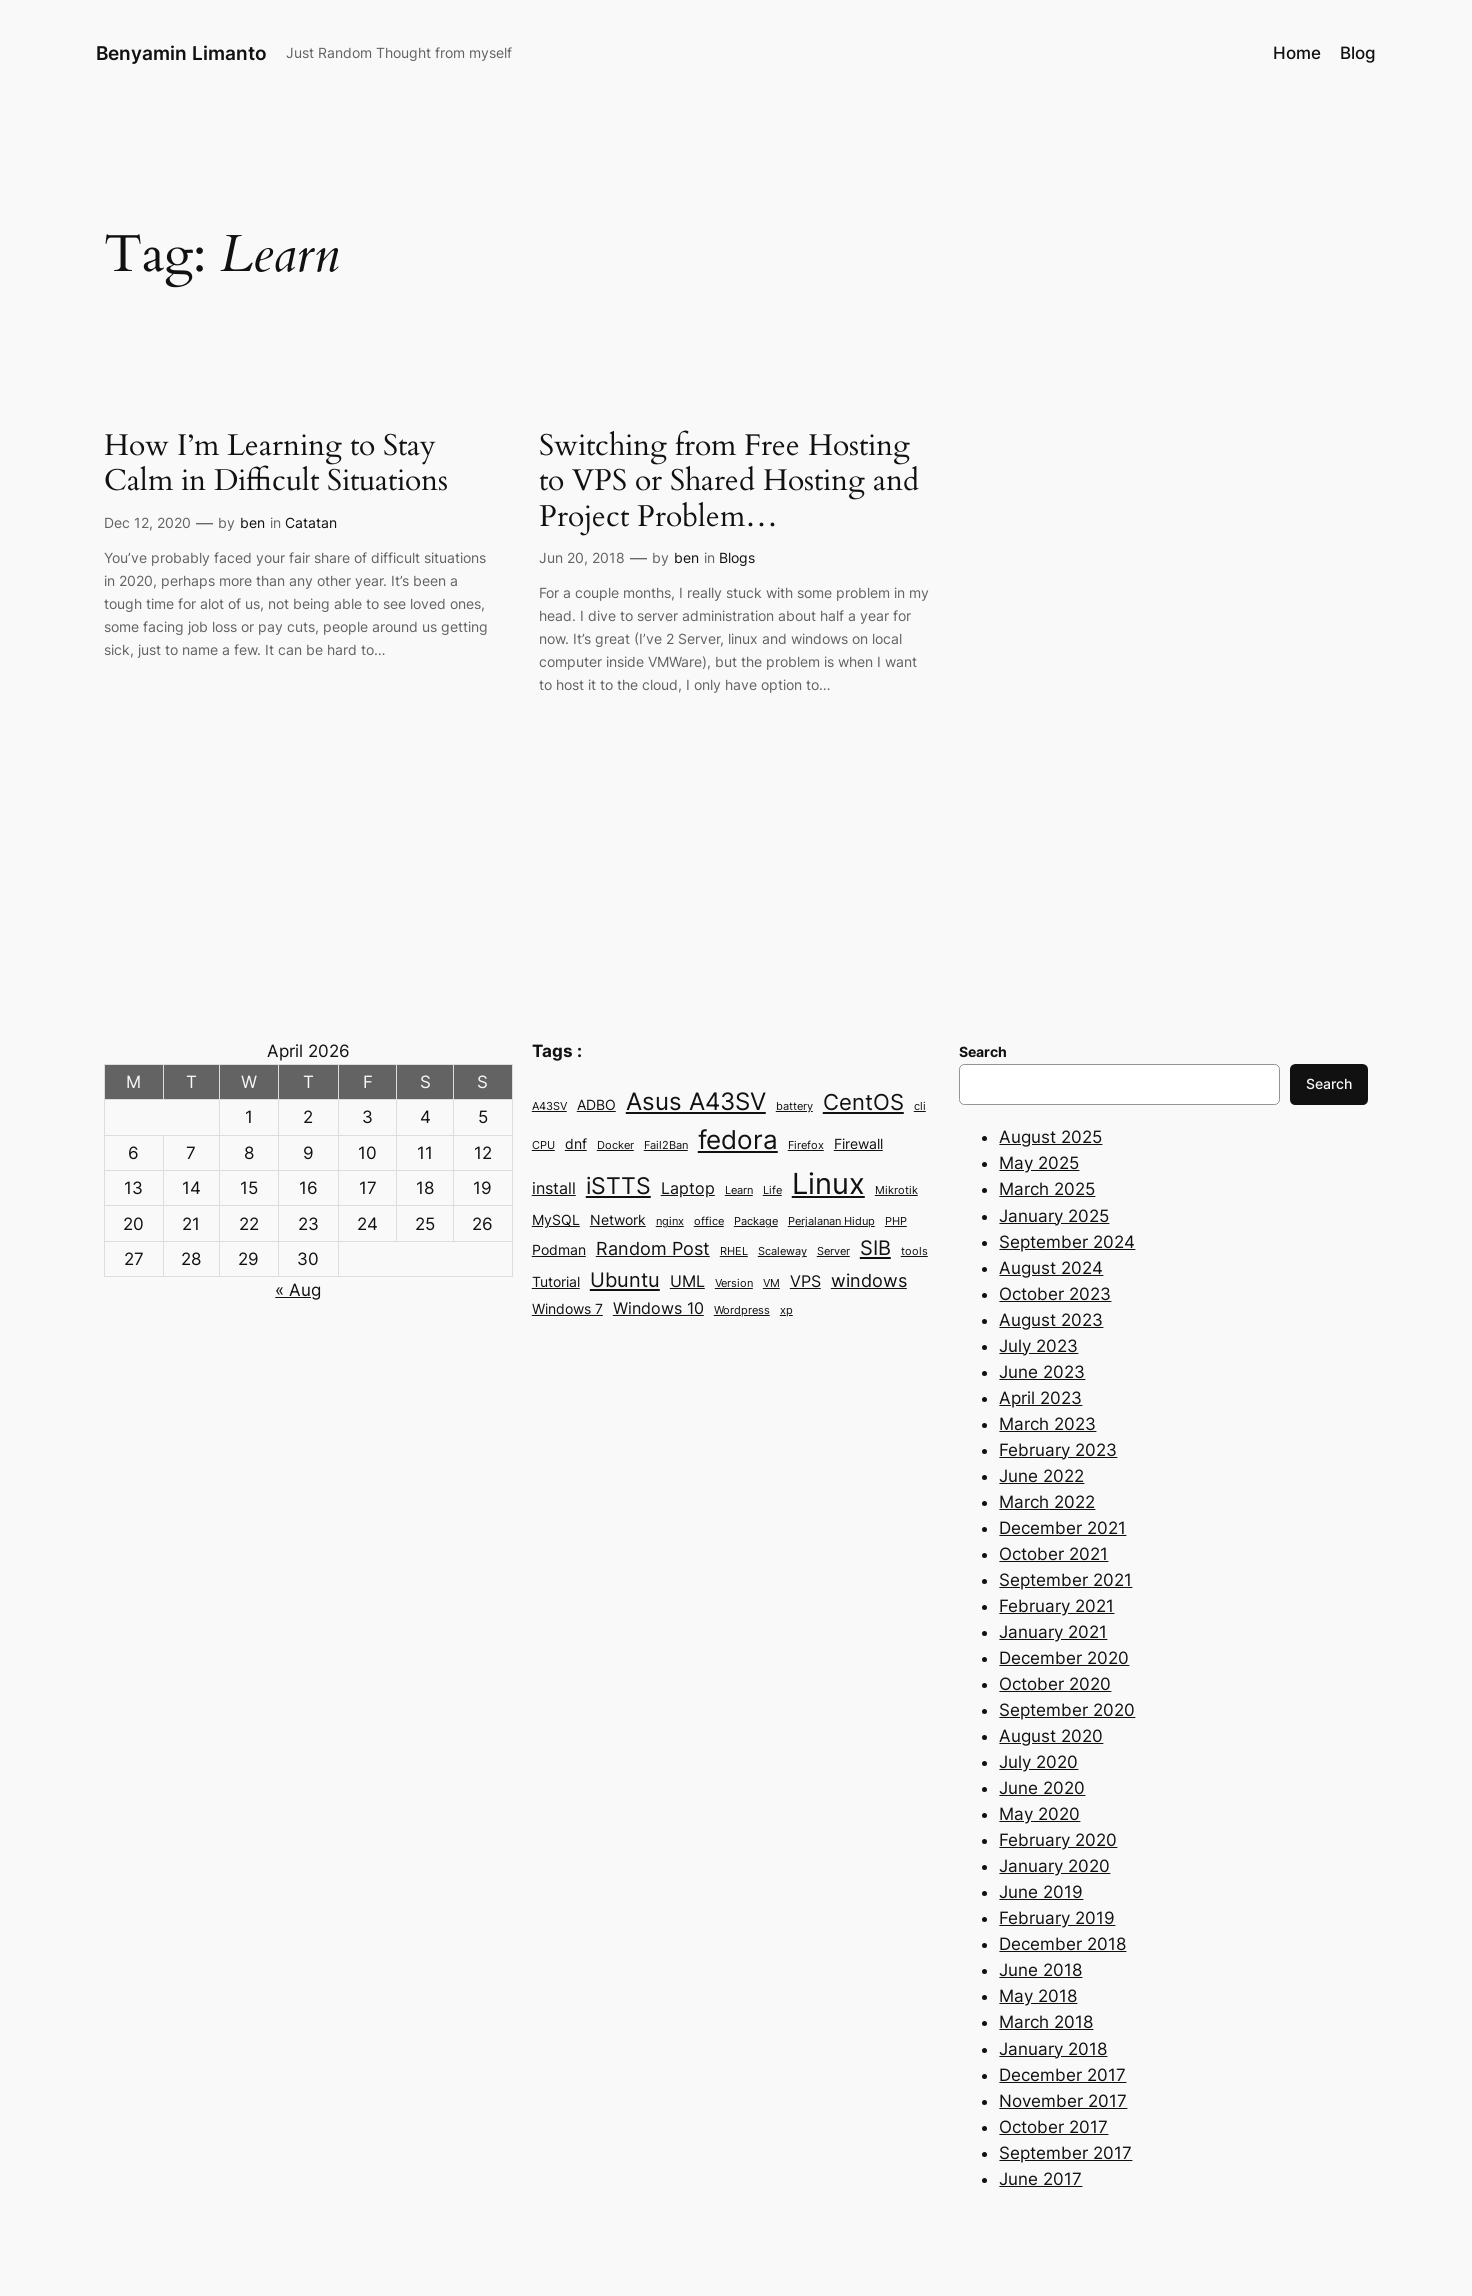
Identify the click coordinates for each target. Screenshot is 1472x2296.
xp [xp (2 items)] (786, 1310)
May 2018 (1038, 1996)
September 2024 (1067, 1242)
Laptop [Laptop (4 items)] (688, 1188)
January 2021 (1053, 1632)
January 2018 (1053, 2049)
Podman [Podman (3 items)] (559, 1250)
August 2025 (1050, 1137)
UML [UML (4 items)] (687, 1281)
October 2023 (1055, 1294)
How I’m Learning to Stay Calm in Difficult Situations (276, 464)
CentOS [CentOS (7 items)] (863, 1102)
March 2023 (1047, 1424)
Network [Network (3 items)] (618, 1220)
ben (252, 522)
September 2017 (1065, 2153)
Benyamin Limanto (181, 53)
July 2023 (1038, 1346)
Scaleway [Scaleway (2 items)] (782, 1251)
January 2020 (1054, 1866)
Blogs (737, 557)
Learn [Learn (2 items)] (739, 1190)
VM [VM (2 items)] (771, 1283)
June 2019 (1041, 1892)
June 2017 (1040, 2179)
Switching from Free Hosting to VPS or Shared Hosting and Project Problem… (729, 482)
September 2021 (1065, 1580)
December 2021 (1062, 1528)
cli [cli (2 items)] (920, 1106)
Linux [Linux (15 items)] (828, 1183)
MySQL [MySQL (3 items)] (556, 1220)
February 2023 (1058, 1450)
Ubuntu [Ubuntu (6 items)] (625, 1279)
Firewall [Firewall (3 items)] (858, 1144)
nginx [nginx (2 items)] (670, 1221)
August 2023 (1051, 1320)
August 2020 (1051, 1736)
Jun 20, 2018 (582, 557)
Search (1329, 1083)
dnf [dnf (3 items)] (576, 1144)
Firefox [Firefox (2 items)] (806, 1145)
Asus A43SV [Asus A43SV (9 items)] (696, 1101)
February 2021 (1056, 1606)
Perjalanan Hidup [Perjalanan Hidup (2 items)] (831, 1221)
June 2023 (1042, 1372)
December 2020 (1064, 1658)
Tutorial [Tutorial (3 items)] (556, 1282)
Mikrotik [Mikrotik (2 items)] (896, 1190)
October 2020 (1055, 1684)
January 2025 (1054, 1216)
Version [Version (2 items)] (734, 1283)
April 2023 (1040, 1398)
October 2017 (1053, 2127)
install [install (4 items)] (554, 1188)
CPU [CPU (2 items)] (543, 1145)
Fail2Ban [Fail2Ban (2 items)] (666, 1145)
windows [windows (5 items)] (869, 1280)
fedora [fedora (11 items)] (738, 1139)
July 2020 (1038, 1762)
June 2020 (1042, 1788)
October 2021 (1053, 1554)
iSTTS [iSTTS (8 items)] (618, 1186)
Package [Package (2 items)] (756, 1221)
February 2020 (1058, 1840)
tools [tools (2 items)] (914, 1251)
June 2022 (1041, 1476)
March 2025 (1047, 1189)
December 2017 (1062, 2075)
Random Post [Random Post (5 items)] (653, 1248)
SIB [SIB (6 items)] (875, 1247)
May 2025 (1039, 1163)
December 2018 (1062, 1944)
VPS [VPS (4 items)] (805, 1281)
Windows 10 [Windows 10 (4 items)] (658, 1308)
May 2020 (1039, 1814)
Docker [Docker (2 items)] (615, 1145)
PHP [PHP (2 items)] (896, 1221)
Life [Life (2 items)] (772, 1190)
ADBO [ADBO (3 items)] (596, 1105)
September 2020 (1067, 1710)
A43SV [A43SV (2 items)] (549, 1106)
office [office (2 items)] (709, 1221)
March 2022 (1047, 1502)
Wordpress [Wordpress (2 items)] (742, 1310)
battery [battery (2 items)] (794, 1106)
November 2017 (1063, 2101)
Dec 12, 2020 (147, 522)
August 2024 (1051, 1268)
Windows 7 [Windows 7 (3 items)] (567, 1309)
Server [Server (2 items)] (833, 1251)
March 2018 (1046, 2022)
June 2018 (1040, 1970)
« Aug (298, 1290)
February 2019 (1057, 1918)
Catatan (311, 522)
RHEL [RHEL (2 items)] (734, 1251)
